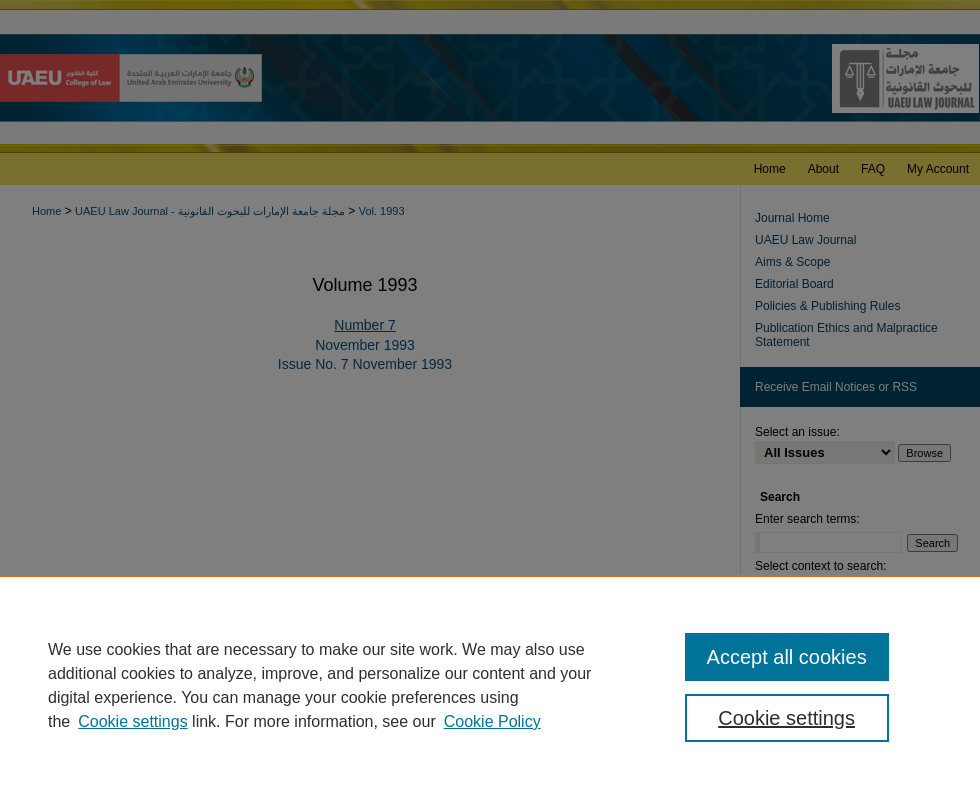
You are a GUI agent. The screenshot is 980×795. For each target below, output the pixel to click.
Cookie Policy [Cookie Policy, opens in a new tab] (492, 721)
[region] (490, 685)
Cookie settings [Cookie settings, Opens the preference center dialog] (786, 718)
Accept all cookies (787, 657)
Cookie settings (132, 721)
